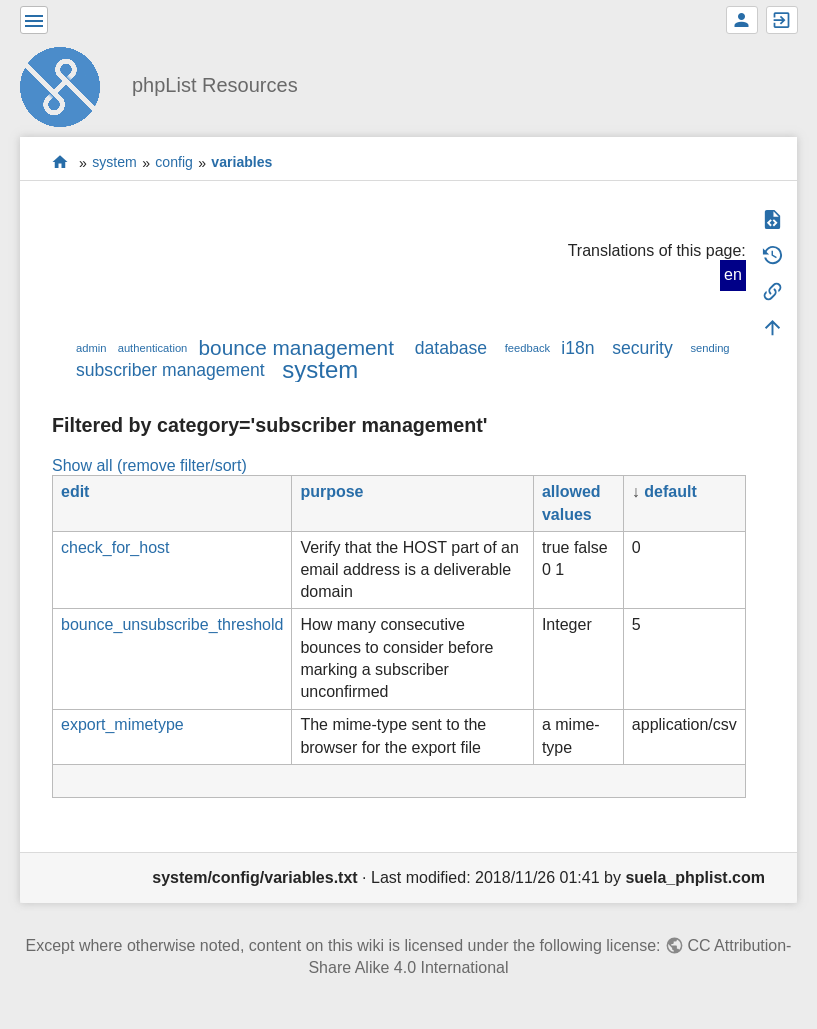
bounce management (296, 347)
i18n (577, 348)
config (174, 163)
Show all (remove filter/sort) (149, 465)
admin (91, 348)
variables (241, 163)
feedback (527, 348)
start (60, 162)
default (670, 491)
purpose (331, 491)
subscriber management (170, 370)
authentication (153, 348)
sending (709, 348)
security (642, 348)
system (114, 163)
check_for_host (115, 547)
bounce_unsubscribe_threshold (172, 624)
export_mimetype (122, 724)
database (451, 348)
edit (75, 491)
